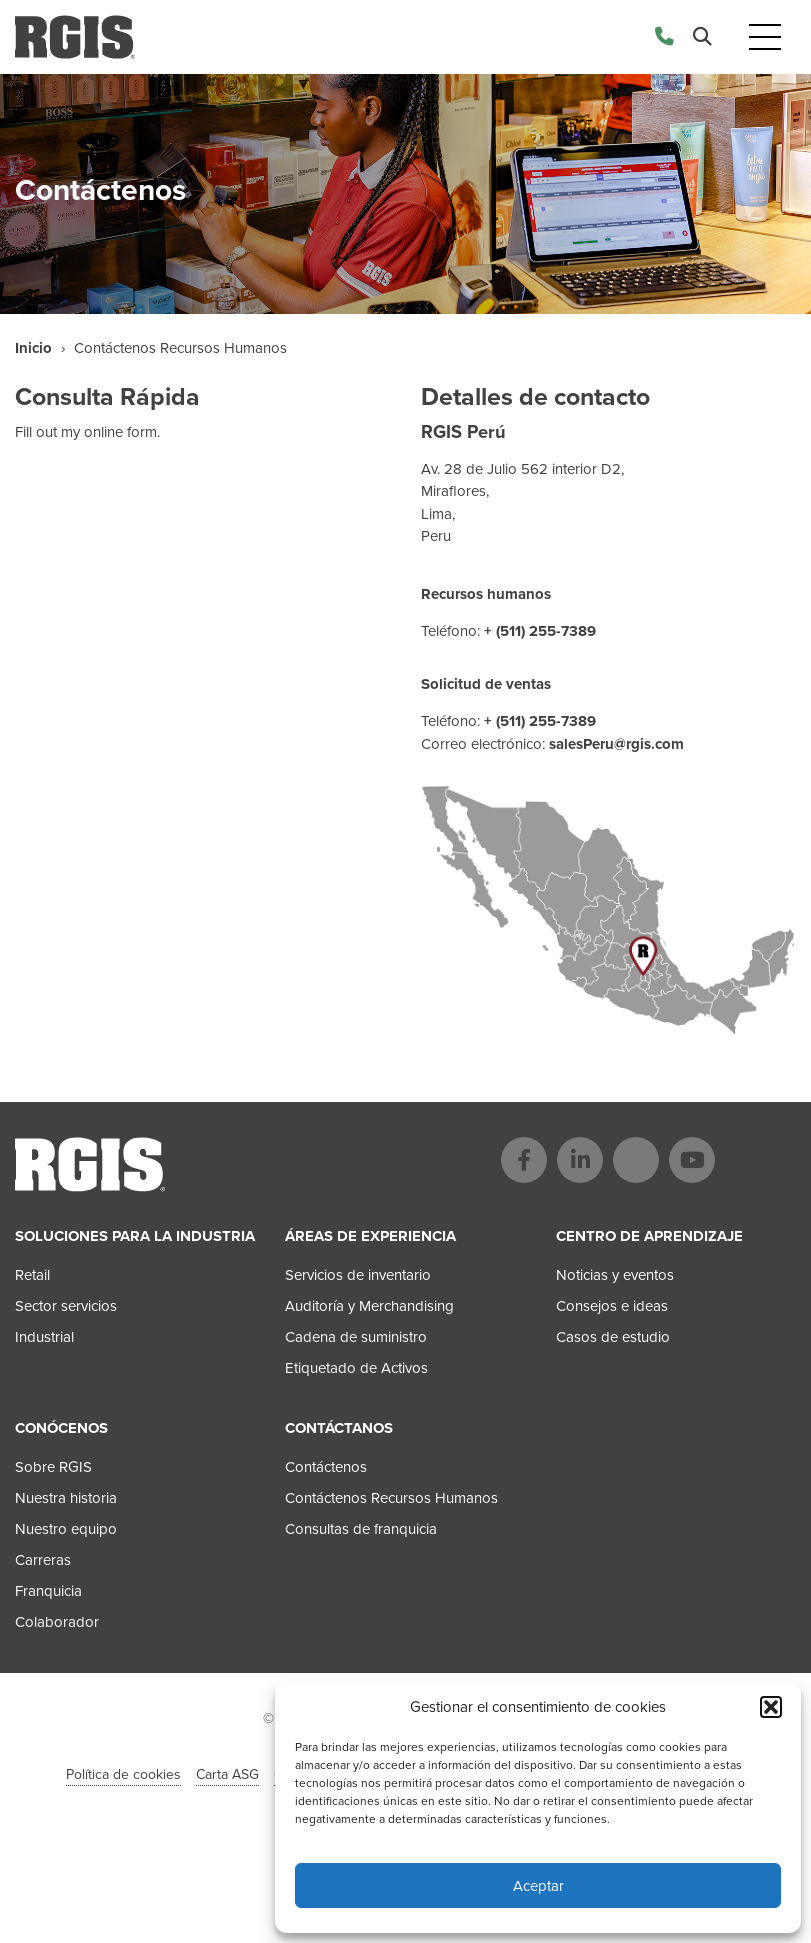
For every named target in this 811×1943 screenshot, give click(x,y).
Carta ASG (227, 1774)
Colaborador (57, 1622)
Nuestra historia (66, 1498)
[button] (771, 1707)
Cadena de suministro (356, 1337)
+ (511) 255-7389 (540, 631)
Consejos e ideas (612, 1306)
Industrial (44, 1337)
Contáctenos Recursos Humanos (391, 1498)
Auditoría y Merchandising (369, 1306)
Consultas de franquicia (361, 1529)
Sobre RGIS (53, 1467)
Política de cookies (123, 1774)
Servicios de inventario (358, 1275)
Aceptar (538, 1886)
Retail (32, 1275)
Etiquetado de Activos (356, 1368)
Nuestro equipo (66, 1529)
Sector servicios (66, 1306)
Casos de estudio (613, 1337)
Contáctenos (326, 1467)
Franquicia (48, 1591)
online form (120, 432)
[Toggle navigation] (765, 37)
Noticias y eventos (615, 1275)
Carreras (43, 1560)
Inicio (33, 348)
